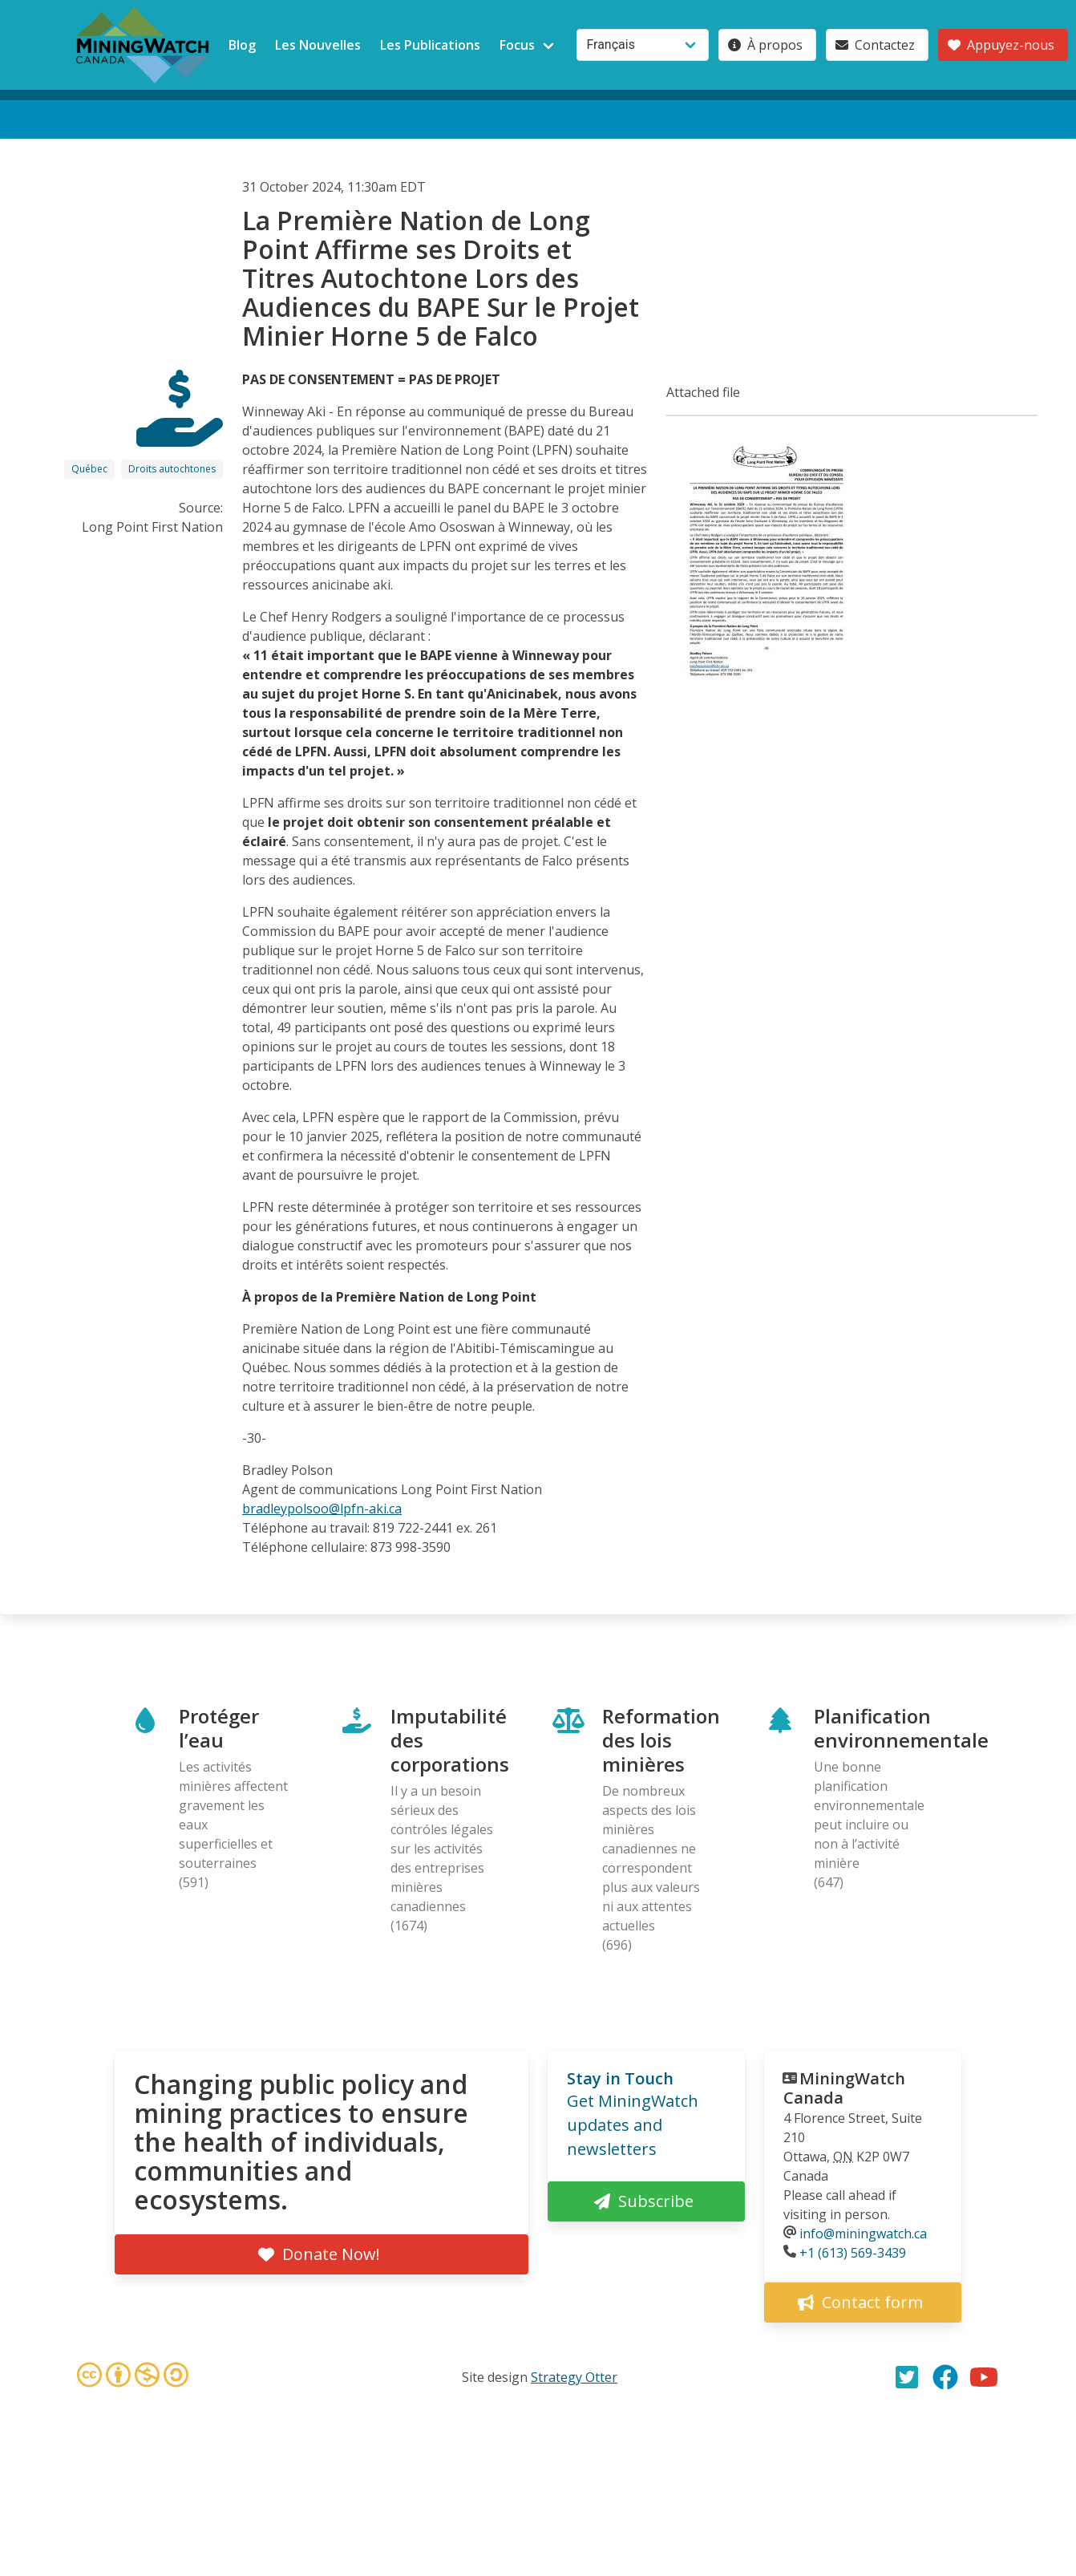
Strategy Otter (574, 2377)
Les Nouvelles (318, 45)
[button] (766, 683)
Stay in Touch (620, 2078)
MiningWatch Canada (844, 2088)
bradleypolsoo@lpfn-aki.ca (322, 1508)
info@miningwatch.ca (863, 2233)
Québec (89, 469)
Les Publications (430, 45)
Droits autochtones (172, 469)
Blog (242, 45)
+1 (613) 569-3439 (852, 2253)
